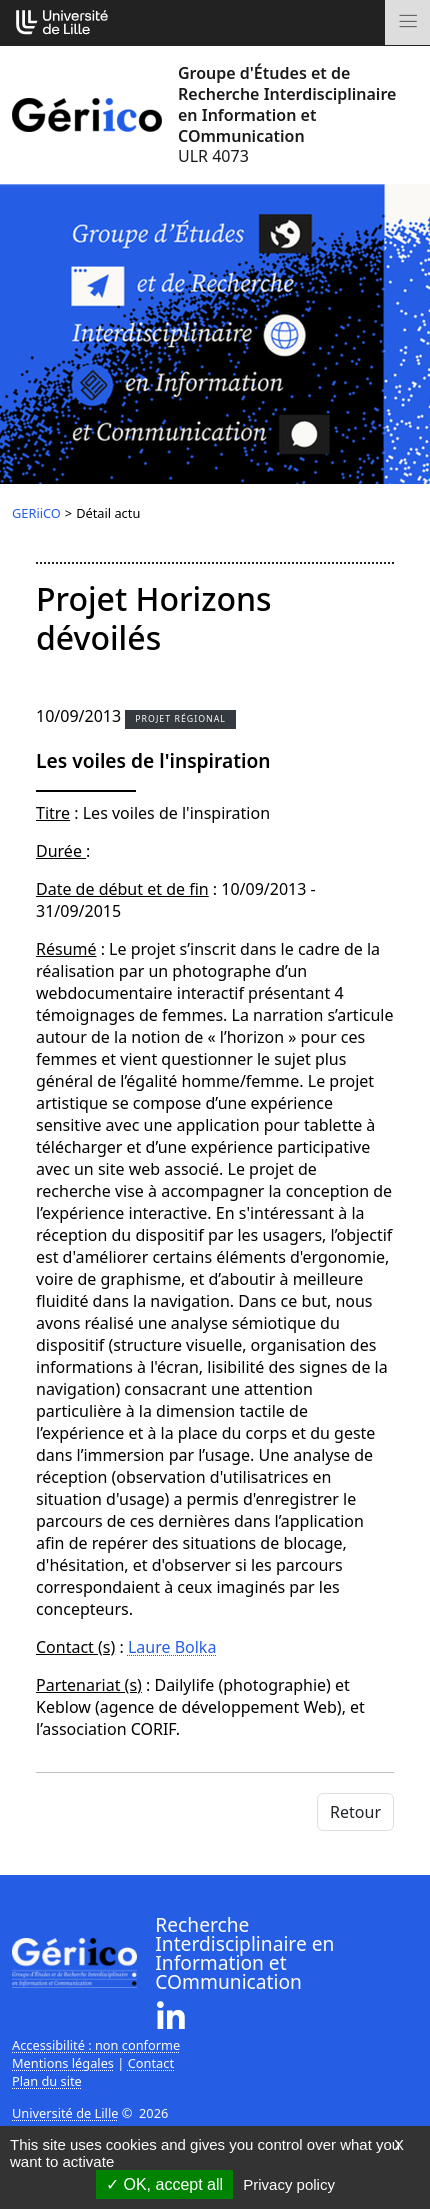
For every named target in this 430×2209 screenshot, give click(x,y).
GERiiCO (36, 513)
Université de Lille (65, 2113)
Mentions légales (63, 2063)
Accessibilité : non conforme (96, 2045)
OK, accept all (164, 2184)
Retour (355, 1812)
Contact (151, 2063)
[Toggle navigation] (407, 22)
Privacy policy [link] (289, 2184)
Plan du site (47, 2081)
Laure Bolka (172, 1647)
